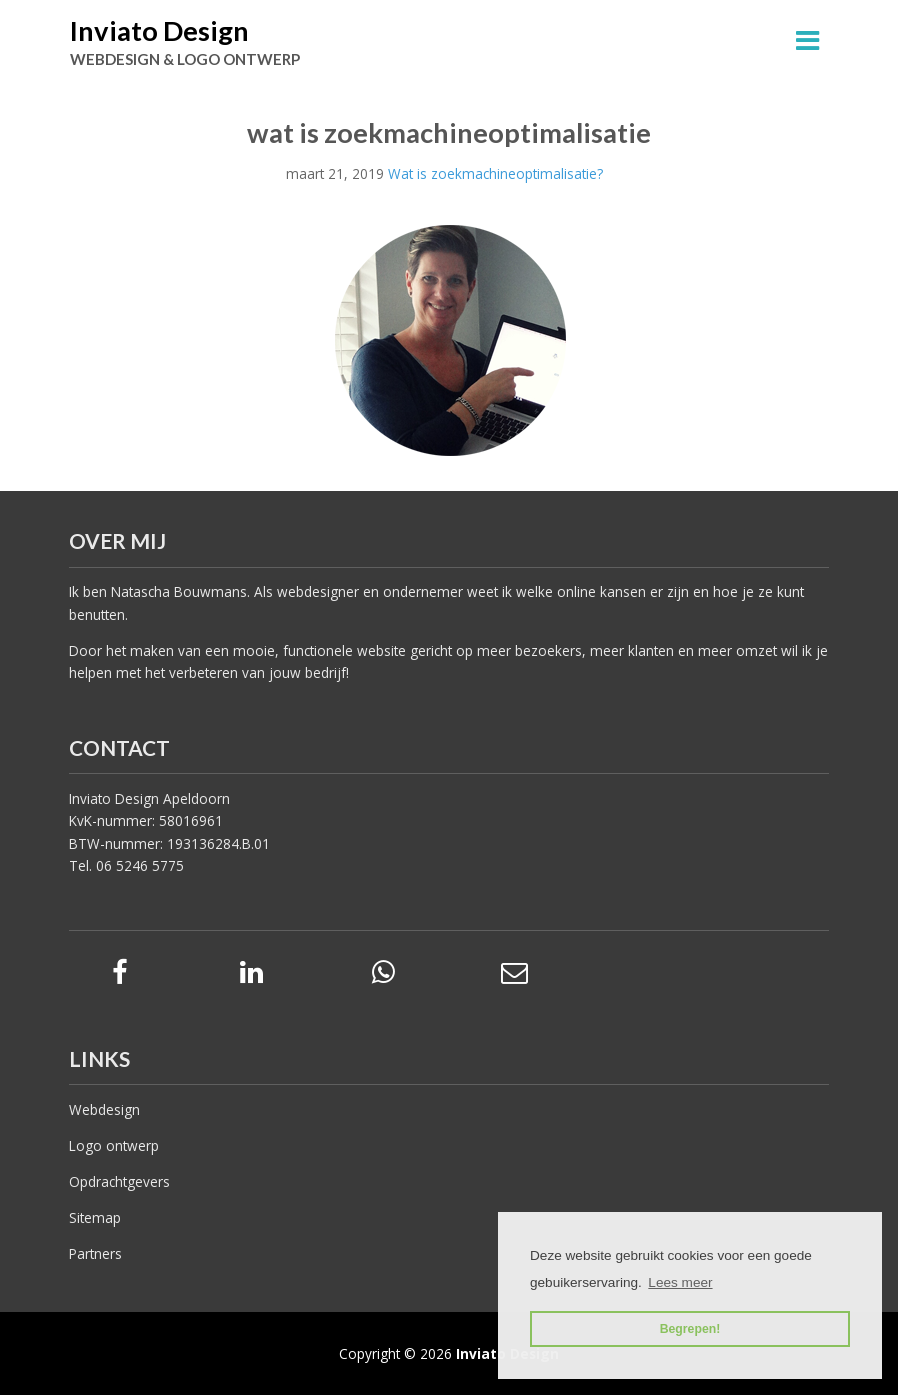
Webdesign (104, 1109)
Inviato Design (159, 30)
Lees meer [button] (680, 1282)
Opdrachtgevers (119, 1181)
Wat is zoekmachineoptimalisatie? (495, 173)
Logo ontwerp (114, 1145)
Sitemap (95, 1217)
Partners (95, 1253)
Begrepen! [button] (690, 1329)
